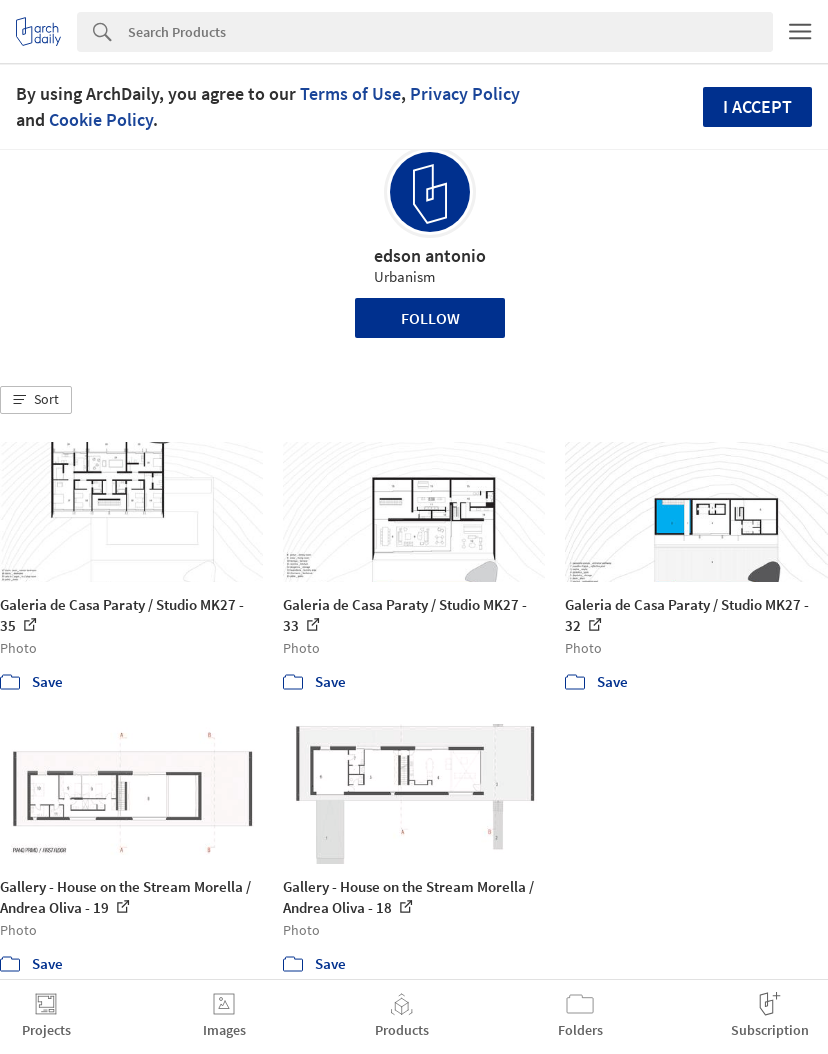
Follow (430, 318)
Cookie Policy (101, 119)
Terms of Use (350, 93)
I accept (757, 106)
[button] (36, 400)
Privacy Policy (465, 93)
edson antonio (430, 255)
